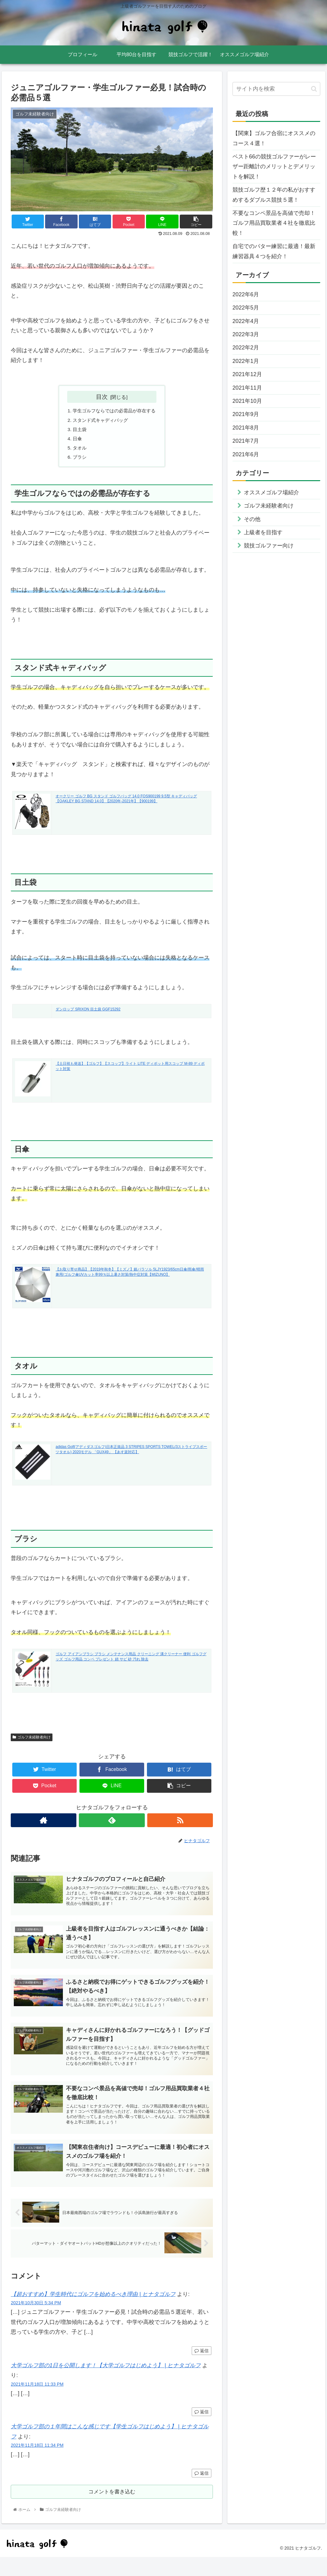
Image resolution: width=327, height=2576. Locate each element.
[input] (276, 89)
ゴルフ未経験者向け (32, 1741)
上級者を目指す (263, 532)
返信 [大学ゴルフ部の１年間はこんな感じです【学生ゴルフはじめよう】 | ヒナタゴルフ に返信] (201, 2490)
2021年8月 (246, 428)
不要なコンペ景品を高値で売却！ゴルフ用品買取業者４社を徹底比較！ (274, 223)
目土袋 (77, 431)
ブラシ (77, 461)
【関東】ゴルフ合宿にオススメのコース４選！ (274, 138)
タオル (77, 451)
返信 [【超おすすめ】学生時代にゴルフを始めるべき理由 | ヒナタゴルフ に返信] (201, 2367)
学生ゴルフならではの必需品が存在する (114, 411)
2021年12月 (247, 374)
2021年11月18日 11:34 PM (37, 2462)
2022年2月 (246, 347)
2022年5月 (246, 308)
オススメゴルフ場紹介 (271, 492)
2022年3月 (246, 334)
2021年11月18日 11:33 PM (37, 2401)
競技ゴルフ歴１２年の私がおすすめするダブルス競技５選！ (274, 195)
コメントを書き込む (111, 2509)
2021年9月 (246, 414)
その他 (252, 519)
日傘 (75, 441)
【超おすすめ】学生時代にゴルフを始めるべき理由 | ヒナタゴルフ (93, 2311)
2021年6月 (246, 454)
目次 (102, 396)
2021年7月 (246, 441)
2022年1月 (246, 361)
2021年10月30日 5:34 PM (36, 2319)
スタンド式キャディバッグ (99, 421)
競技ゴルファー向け (269, 546)
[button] (314, 88)
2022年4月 (246, 321)
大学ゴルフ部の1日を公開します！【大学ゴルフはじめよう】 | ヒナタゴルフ (106, 2382)
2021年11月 (247, 388)
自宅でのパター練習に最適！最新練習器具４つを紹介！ (274, 251)
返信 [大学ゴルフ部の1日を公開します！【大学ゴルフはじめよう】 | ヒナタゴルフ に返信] (201, 2428)
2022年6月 (246, 294)
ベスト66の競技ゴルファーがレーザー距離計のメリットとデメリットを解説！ (274, 167)
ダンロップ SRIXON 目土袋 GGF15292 (88, 1013)
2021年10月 (247, 401)
